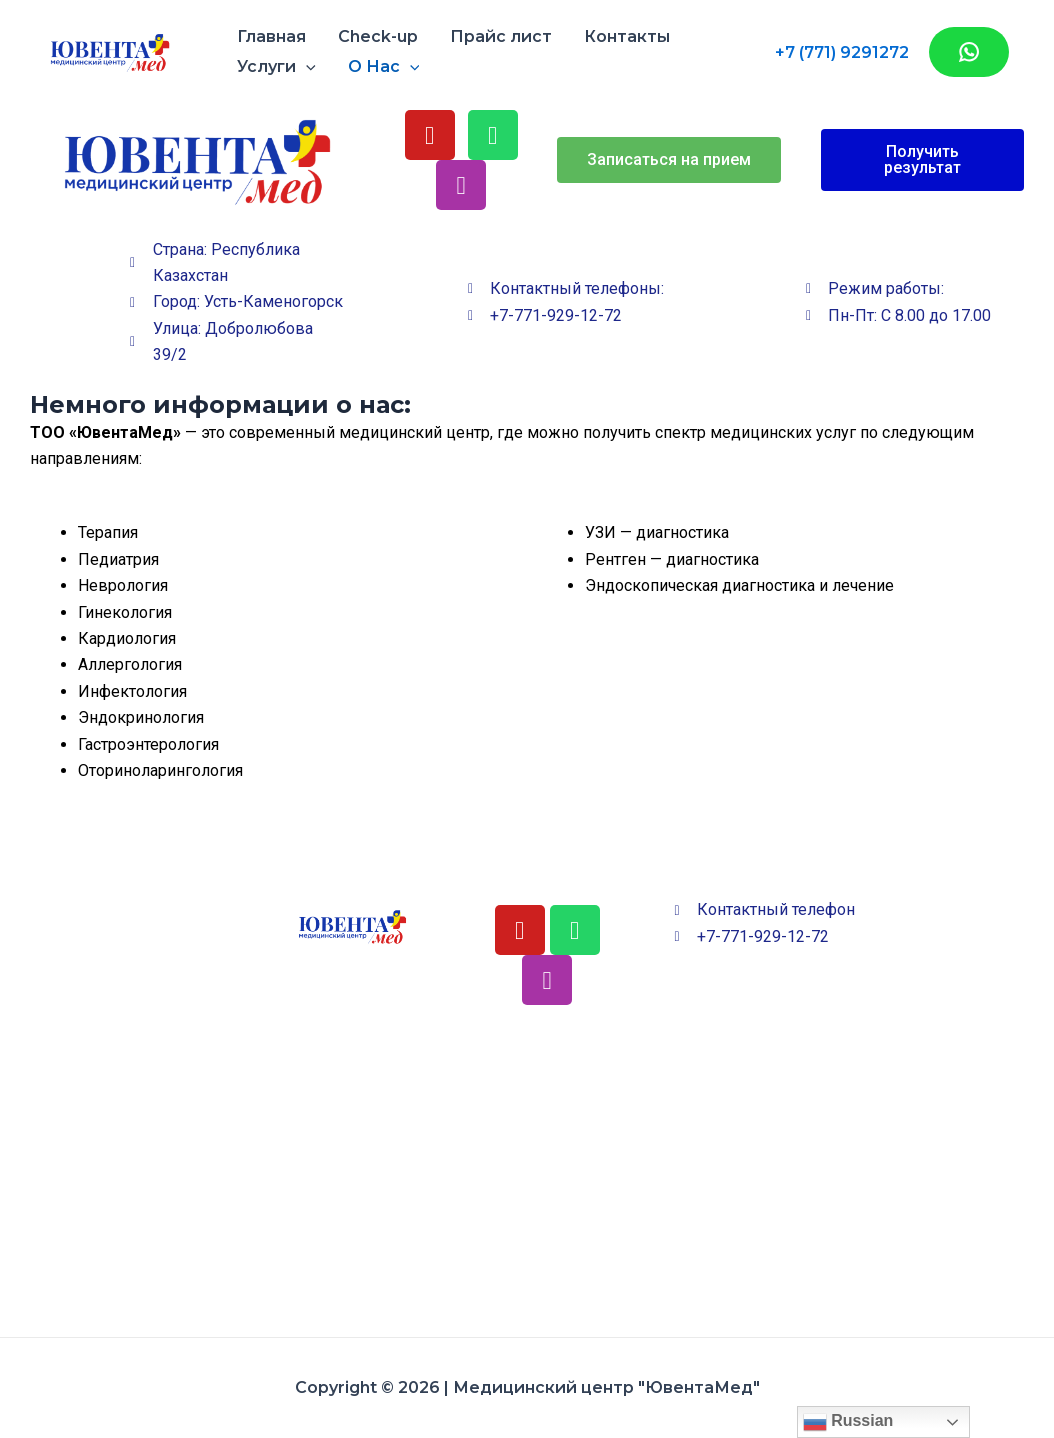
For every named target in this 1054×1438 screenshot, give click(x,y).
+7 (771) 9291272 (842, 52)
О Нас (384, 67)
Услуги (276, 67)
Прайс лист (501, 36)
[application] (306, 67)
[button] (669, 160)
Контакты (627, 36)
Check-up (378, 36)
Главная (271, 36)
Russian (848, 1422)
